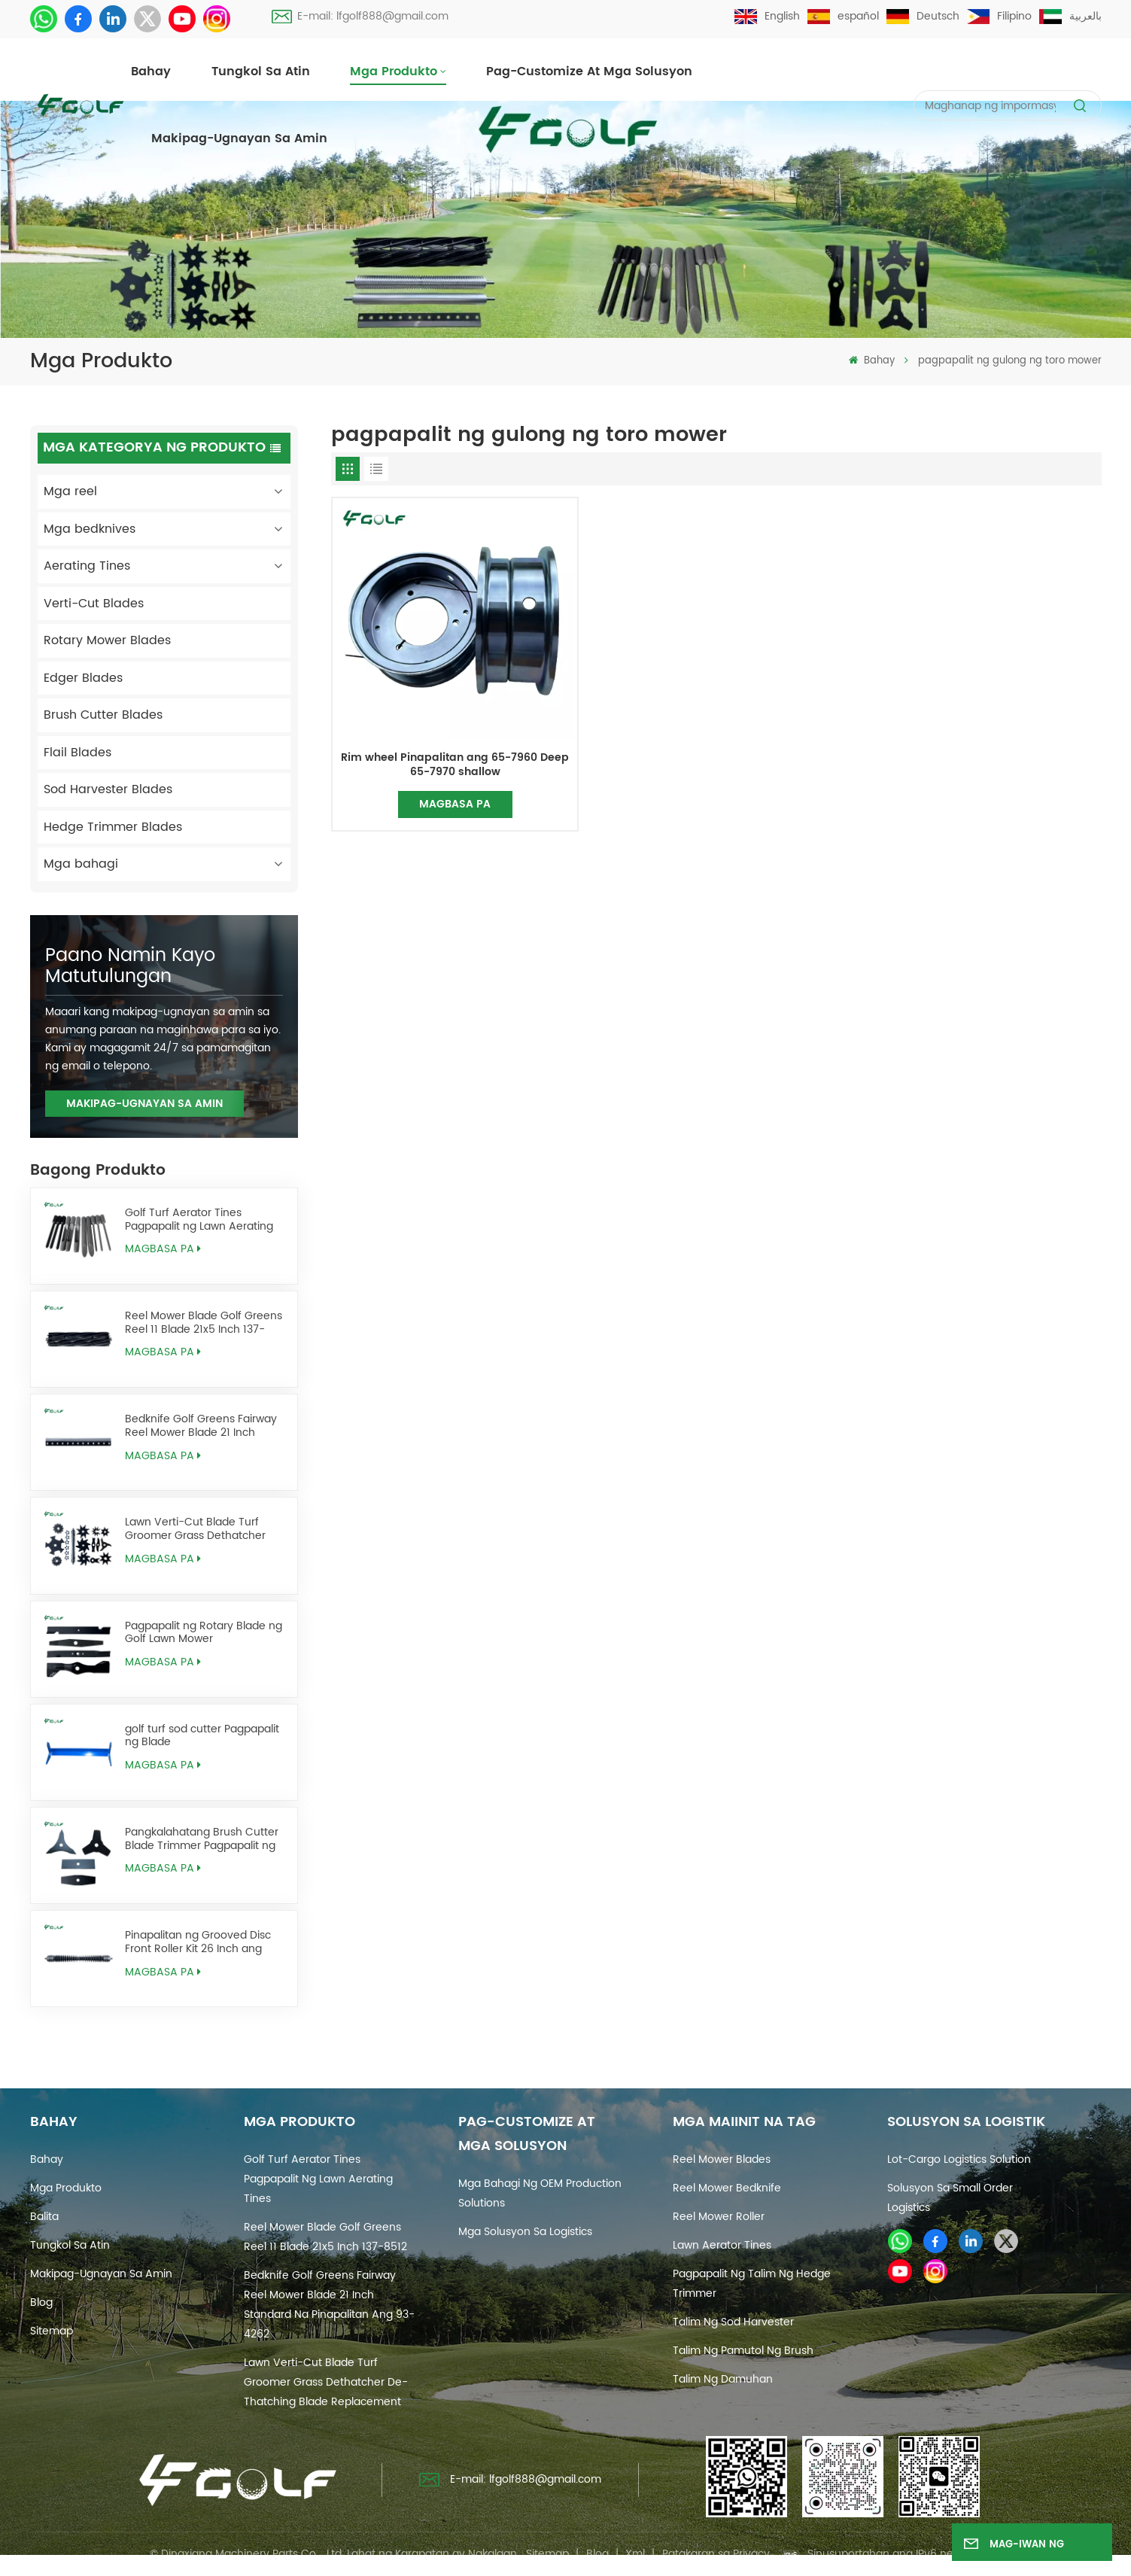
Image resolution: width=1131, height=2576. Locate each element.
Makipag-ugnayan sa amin (239, 138)
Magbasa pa (163, 1249)
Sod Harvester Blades (108, 789)
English (767, 16)
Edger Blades (83, 678)
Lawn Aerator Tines (722, 2245)
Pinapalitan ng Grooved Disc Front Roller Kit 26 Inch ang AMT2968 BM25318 (198, 1942)
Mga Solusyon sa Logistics (525, 2231)
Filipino (999, 16)
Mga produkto (393, 71)
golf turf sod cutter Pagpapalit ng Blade (202, 1736)
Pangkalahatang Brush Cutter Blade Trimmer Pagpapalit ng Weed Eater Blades (201, 1839)
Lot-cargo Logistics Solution (959, 2159)
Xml (635, 2553)
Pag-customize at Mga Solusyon (589, 71)
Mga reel (70, 491)
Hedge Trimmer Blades (113, 827)
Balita (44, 2216)
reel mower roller (719, 2216)
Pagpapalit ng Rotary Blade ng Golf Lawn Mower (203, 1633)
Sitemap (51, 2331)
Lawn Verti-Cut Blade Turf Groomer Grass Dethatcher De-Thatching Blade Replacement (195, 1529)
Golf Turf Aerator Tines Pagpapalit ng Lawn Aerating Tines (199, 1219)
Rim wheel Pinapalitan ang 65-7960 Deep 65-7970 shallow (455, 765)
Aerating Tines (87, 566)
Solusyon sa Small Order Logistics (950, 2197)
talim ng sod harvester (733, 2322)
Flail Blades (77, 752)
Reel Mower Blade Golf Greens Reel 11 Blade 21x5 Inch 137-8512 (203, 1323)
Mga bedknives (89, 529)
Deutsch (922, 16)
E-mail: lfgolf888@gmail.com (360, 16)
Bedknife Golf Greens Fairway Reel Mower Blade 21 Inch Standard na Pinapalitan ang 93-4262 (201, 1426)
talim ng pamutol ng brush (743, 2350)
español (843, 16)
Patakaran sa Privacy (716, 2553)
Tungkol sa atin (260, 71)
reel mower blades (722, 2159)
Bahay (151, 71)
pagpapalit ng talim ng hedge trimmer (752, 2283)
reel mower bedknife (727, 2188)
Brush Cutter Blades (103, 715)
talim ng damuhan (723, 2379)
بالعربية (1070, 16)
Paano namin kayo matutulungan (130, 966)
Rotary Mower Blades (107, 640)
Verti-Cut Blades (94, 603)
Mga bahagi (81, 864)
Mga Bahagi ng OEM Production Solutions (540, 2193)
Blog (41, 2302)
